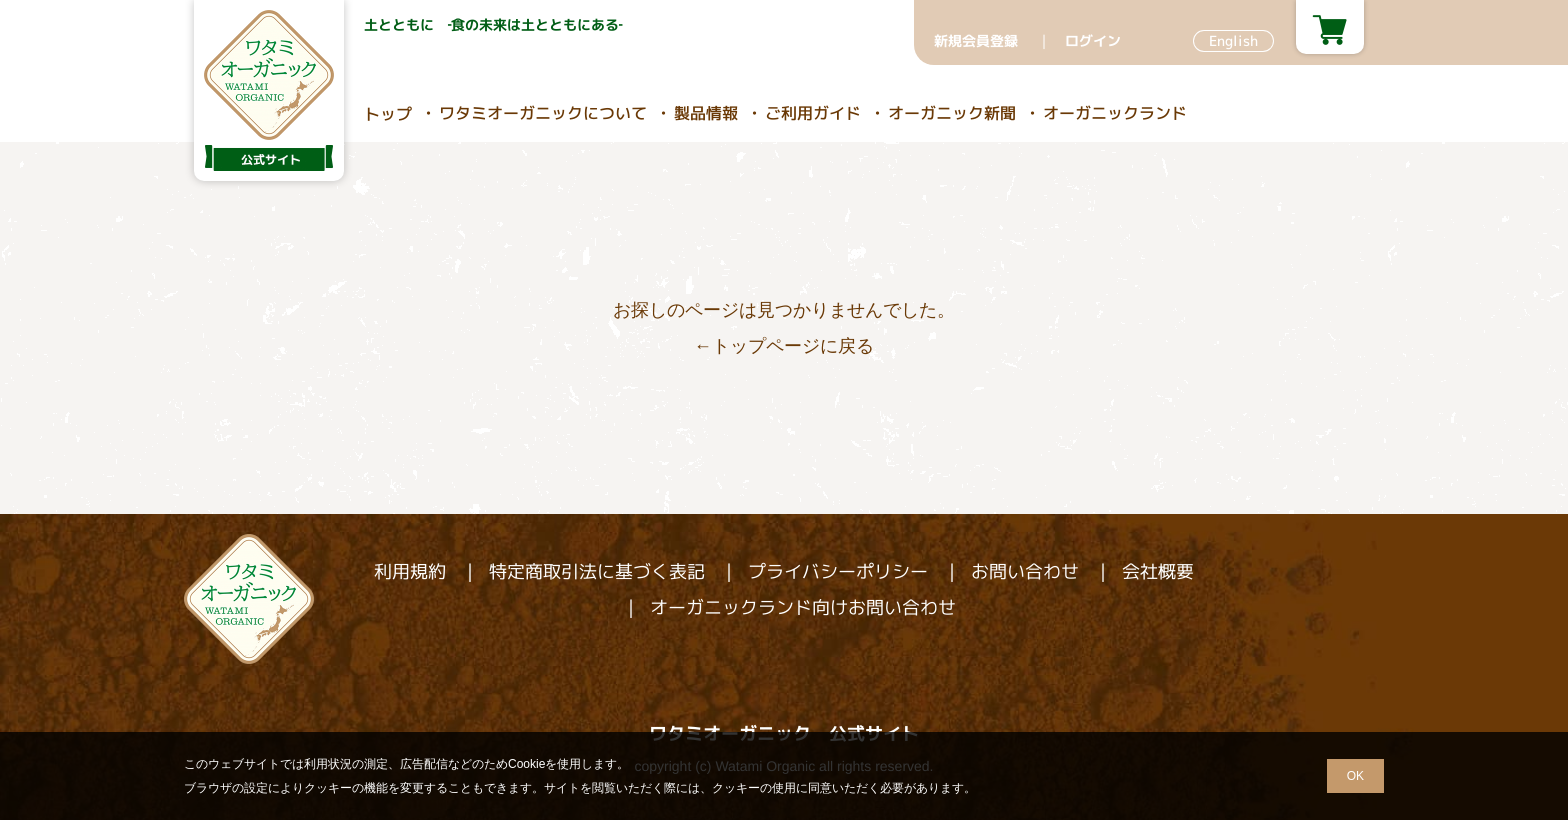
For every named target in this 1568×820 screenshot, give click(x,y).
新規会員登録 (976, 40)
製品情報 (706, 113)
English (1233, 40)
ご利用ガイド (813, 113)
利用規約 (410, 571)
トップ (388, 114)
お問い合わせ (1025, 571)
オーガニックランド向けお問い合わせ (803, 607)
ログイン (1093, 40)
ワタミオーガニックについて (543, 113)
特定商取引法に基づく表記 (597, 571)
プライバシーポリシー (838, 571)
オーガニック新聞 (952, 113)
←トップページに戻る (784, 346)
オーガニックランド (1115, 113)
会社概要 (1158, 571)
